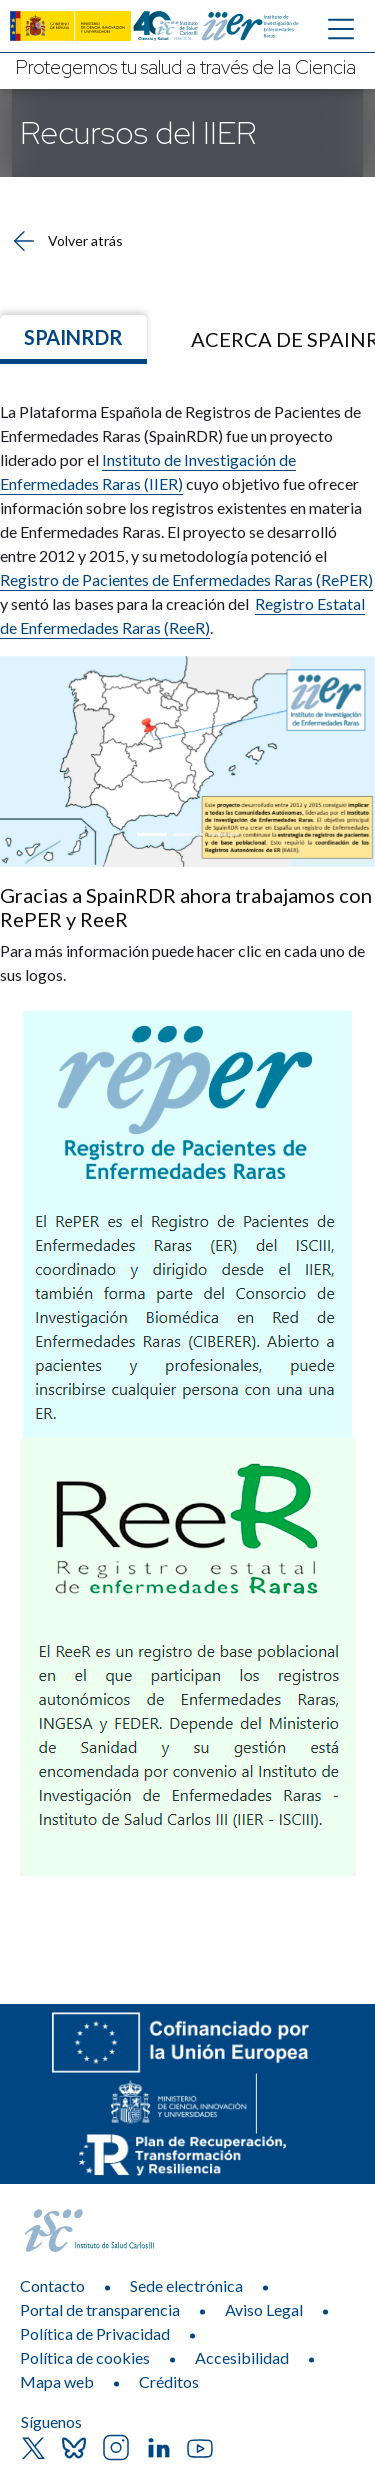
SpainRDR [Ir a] (73, 337)
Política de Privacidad (95, 2333)
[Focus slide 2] (188, 834)
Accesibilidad (242, 2357)
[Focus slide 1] (152, 834)
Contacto (52, 2285)
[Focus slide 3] (224, 834)
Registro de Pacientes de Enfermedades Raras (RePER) (186, 579)
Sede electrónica (186, 2285)
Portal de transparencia (100, 2309)
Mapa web (57, 2381)
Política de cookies (85, 2357)
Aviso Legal (264, 2309)
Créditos (169, 2381)
